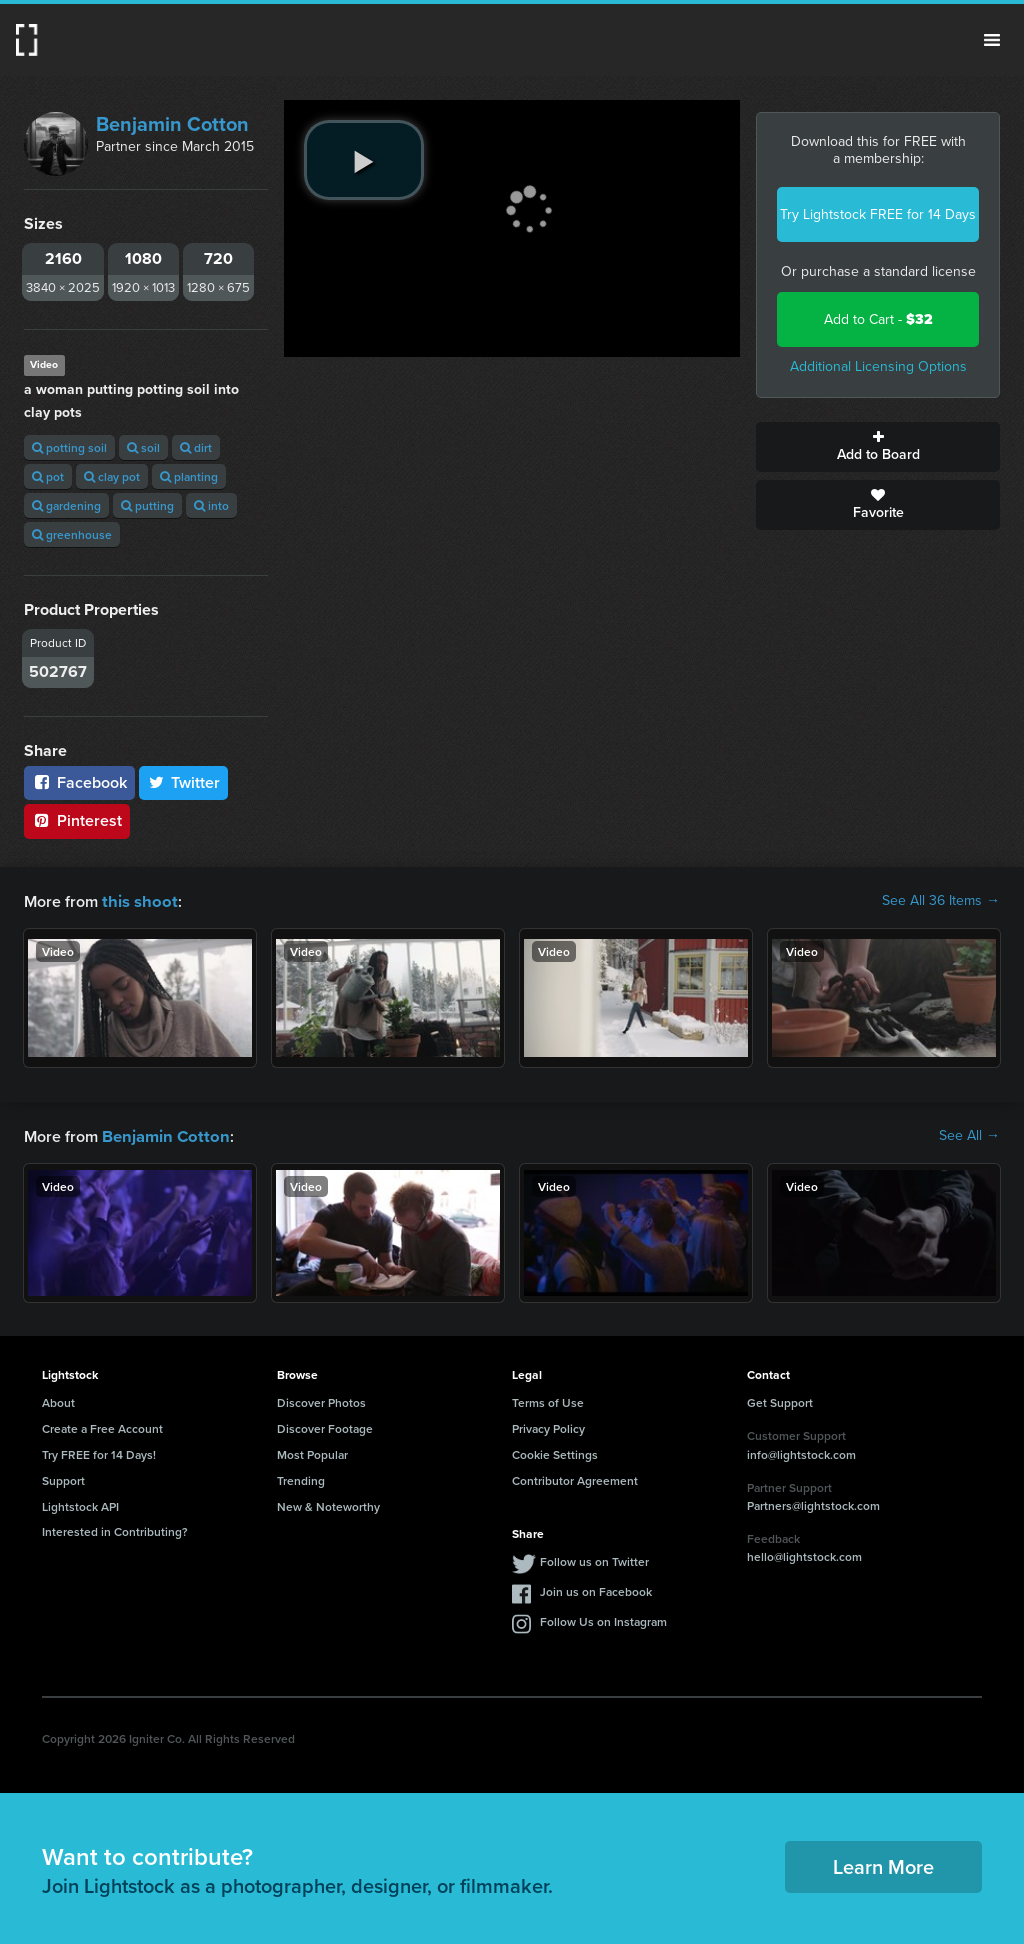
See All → (969, 1135)
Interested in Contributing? (115, 1529)
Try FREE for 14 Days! (99, 1452)
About (58, 1400)
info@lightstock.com (801, 1452)
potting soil (69, 447)
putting (147, 505)
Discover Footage (325, 1426)
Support (63, 1478)
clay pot (112, 476)
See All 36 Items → (941, 901)
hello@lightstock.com (804, 1554)
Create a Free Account (102, 1426)
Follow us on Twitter (594, 1559)
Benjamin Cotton (172, 124)
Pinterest (77, 820)
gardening (66, 505)
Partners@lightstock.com (813, 1503)
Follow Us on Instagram (603, 1619)
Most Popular (312, 1452)
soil (143, 447)
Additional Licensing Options (878, 366)
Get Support (780, 1400)
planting (189, 476)
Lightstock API (80, 1504)
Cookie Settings (555, 1452)
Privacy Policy (548, 1426)
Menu (992, 40)
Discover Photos (321, 1400)
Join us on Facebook (596, 1589)
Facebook (79, 782)
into (211, 505)
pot (48, 476)
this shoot (137, 900)
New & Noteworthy (328, 1504)
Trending (301, 1478)
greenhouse (72, 534)
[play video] (364, 160)
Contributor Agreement (575, 1478)
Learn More (883, 1864)
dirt (196, 447)
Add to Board (878, 447)
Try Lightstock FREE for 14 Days (878, 214)
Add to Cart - (878, 319)
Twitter (184, 782)
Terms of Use (548, 1400)
